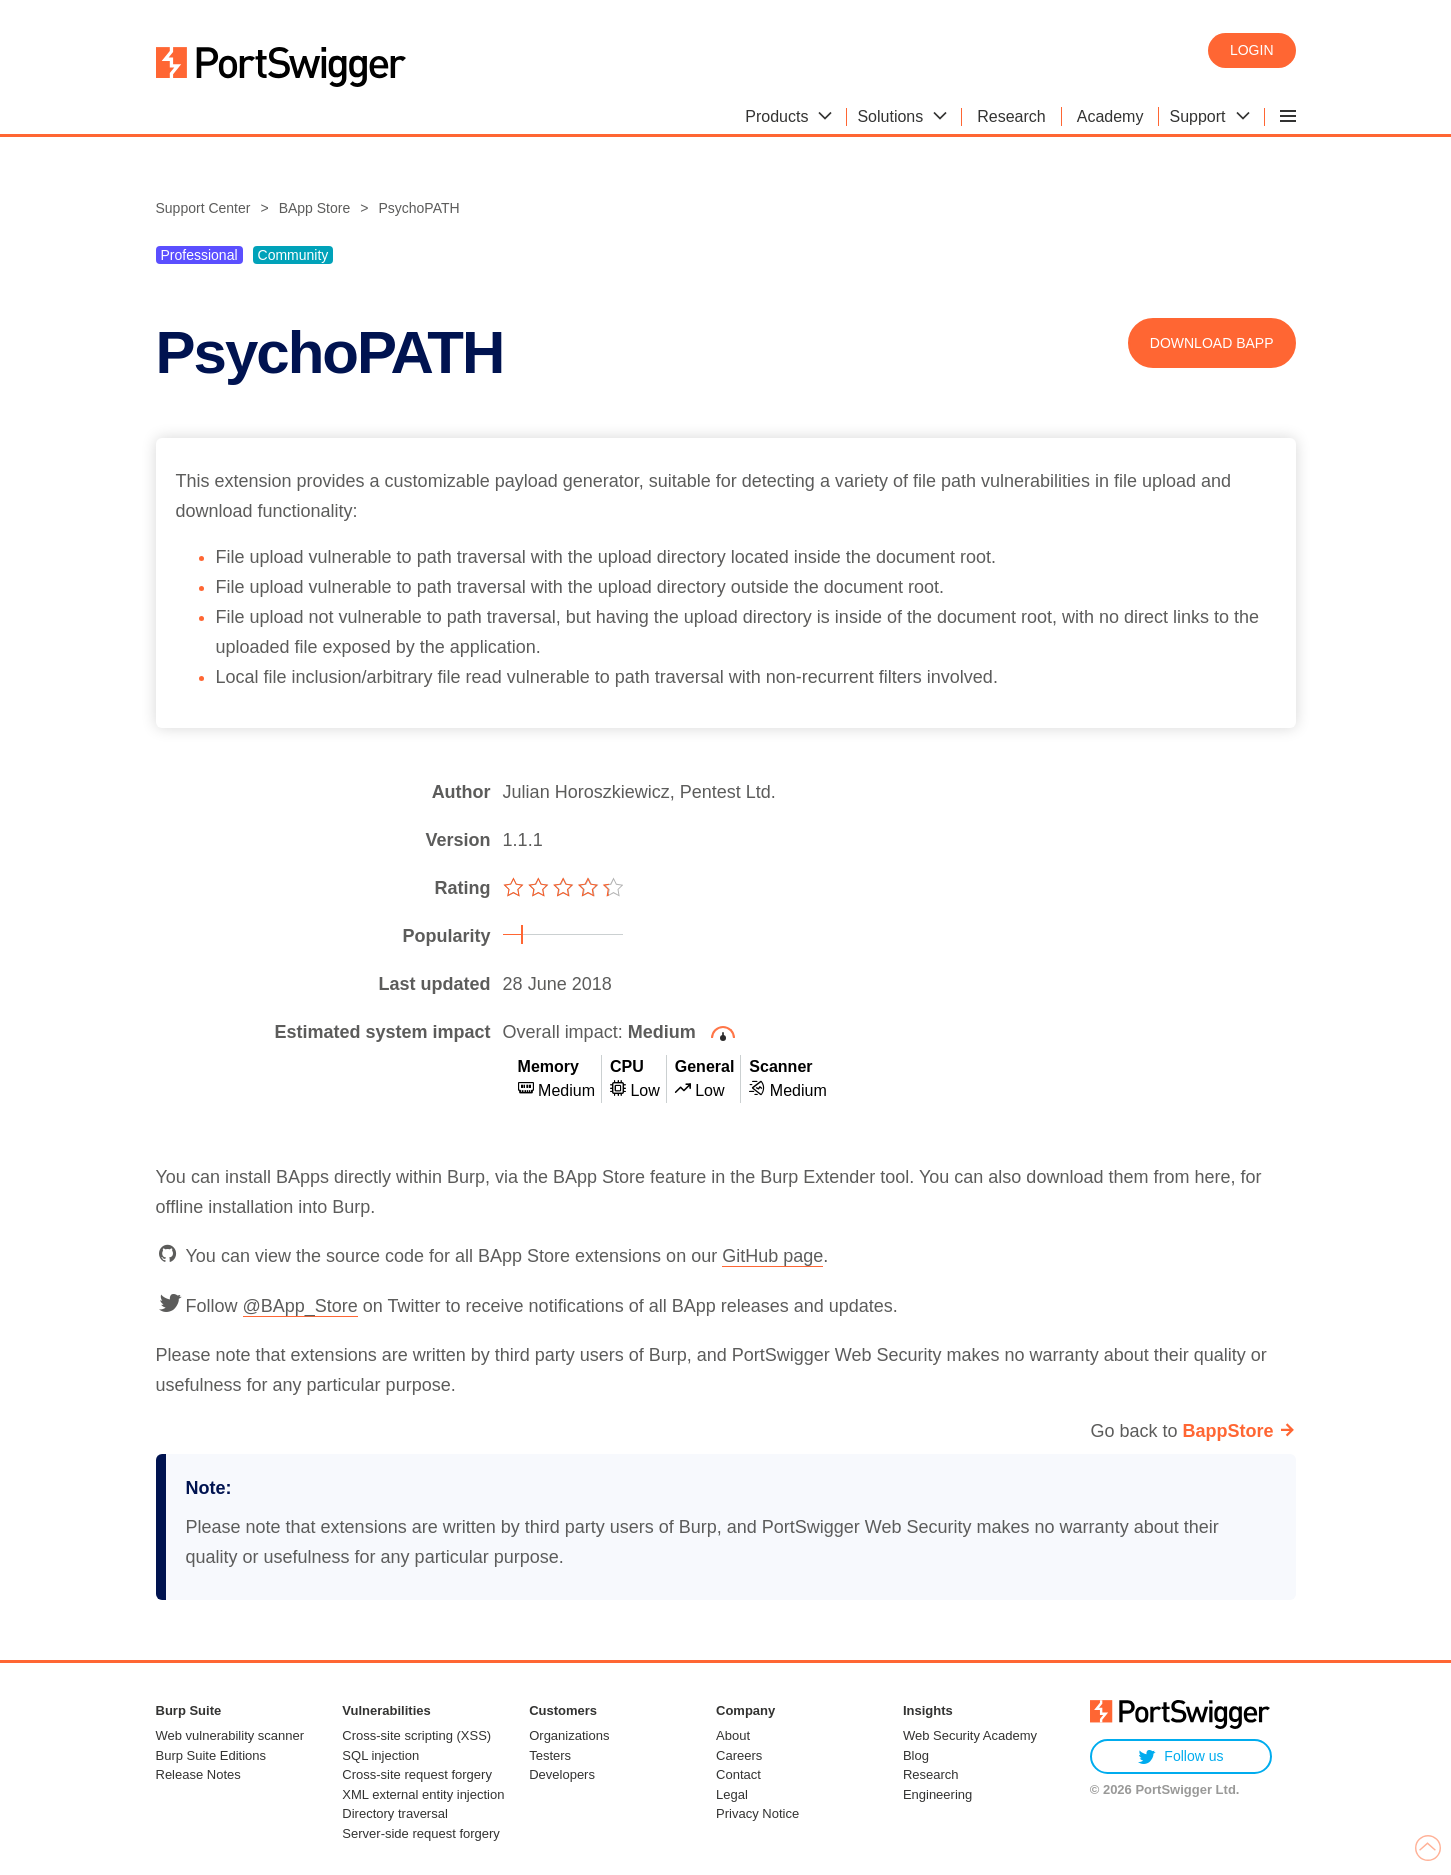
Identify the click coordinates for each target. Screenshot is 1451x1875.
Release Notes (198, 1774)
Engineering (937, 1794)
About (733, 1735)
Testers (550, 1755)
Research (931, 1774)
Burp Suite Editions (211, 1755)
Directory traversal (394, 1813)
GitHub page (772, 1256)
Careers (739, 1755)
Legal (732, 1794)
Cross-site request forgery (417, 1774)
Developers (562, 1774)
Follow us (1180, 1756)
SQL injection (380, 1755)
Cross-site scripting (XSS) (416, 1735)
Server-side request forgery (421, 1833)
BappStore (1227, 1431)
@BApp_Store (300, 1306)
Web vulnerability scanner (230, 1735)
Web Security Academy (970, 1735)
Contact (738, 1774)
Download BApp (1212, 343)
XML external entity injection (423, 1794)
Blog (916, 1755)
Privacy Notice (757, 1813)
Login (1252, 50)
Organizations (569, 1735)
